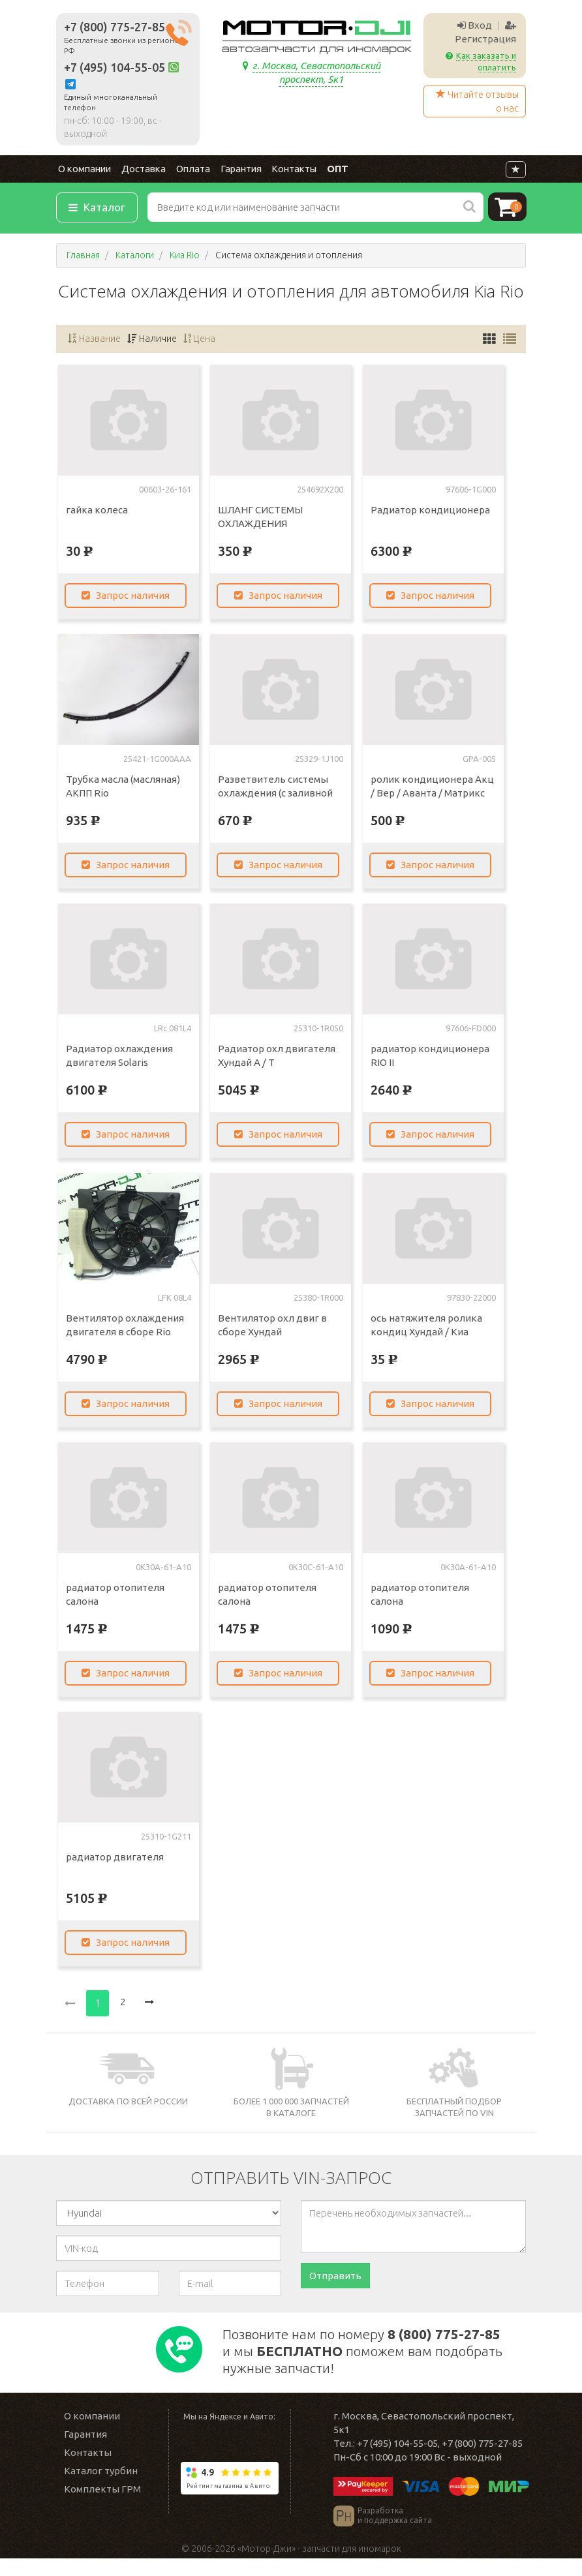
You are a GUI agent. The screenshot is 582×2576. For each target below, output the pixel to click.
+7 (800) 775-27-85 (114, 26)
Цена (203, 340)
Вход (474, 25)
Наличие (154, 340)
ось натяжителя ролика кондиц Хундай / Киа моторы (426, 1334)
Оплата (185, 171)
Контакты (282, 171)
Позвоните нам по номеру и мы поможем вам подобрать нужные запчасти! (364, 2361)
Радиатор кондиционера (430, 512)
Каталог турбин (101, 2488)
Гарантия (231, 171)
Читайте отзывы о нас (477, 101)
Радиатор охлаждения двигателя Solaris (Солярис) (119, 1065)
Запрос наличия (129, 597)
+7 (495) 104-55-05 (114, 67)
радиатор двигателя (115, 1859)
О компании (81, 171)
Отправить (335, 2278)
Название (95, 340)
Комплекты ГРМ (102, 2506)
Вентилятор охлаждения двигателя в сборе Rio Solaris (125, 1334)
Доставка (138, 171)
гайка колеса (97, 512)
